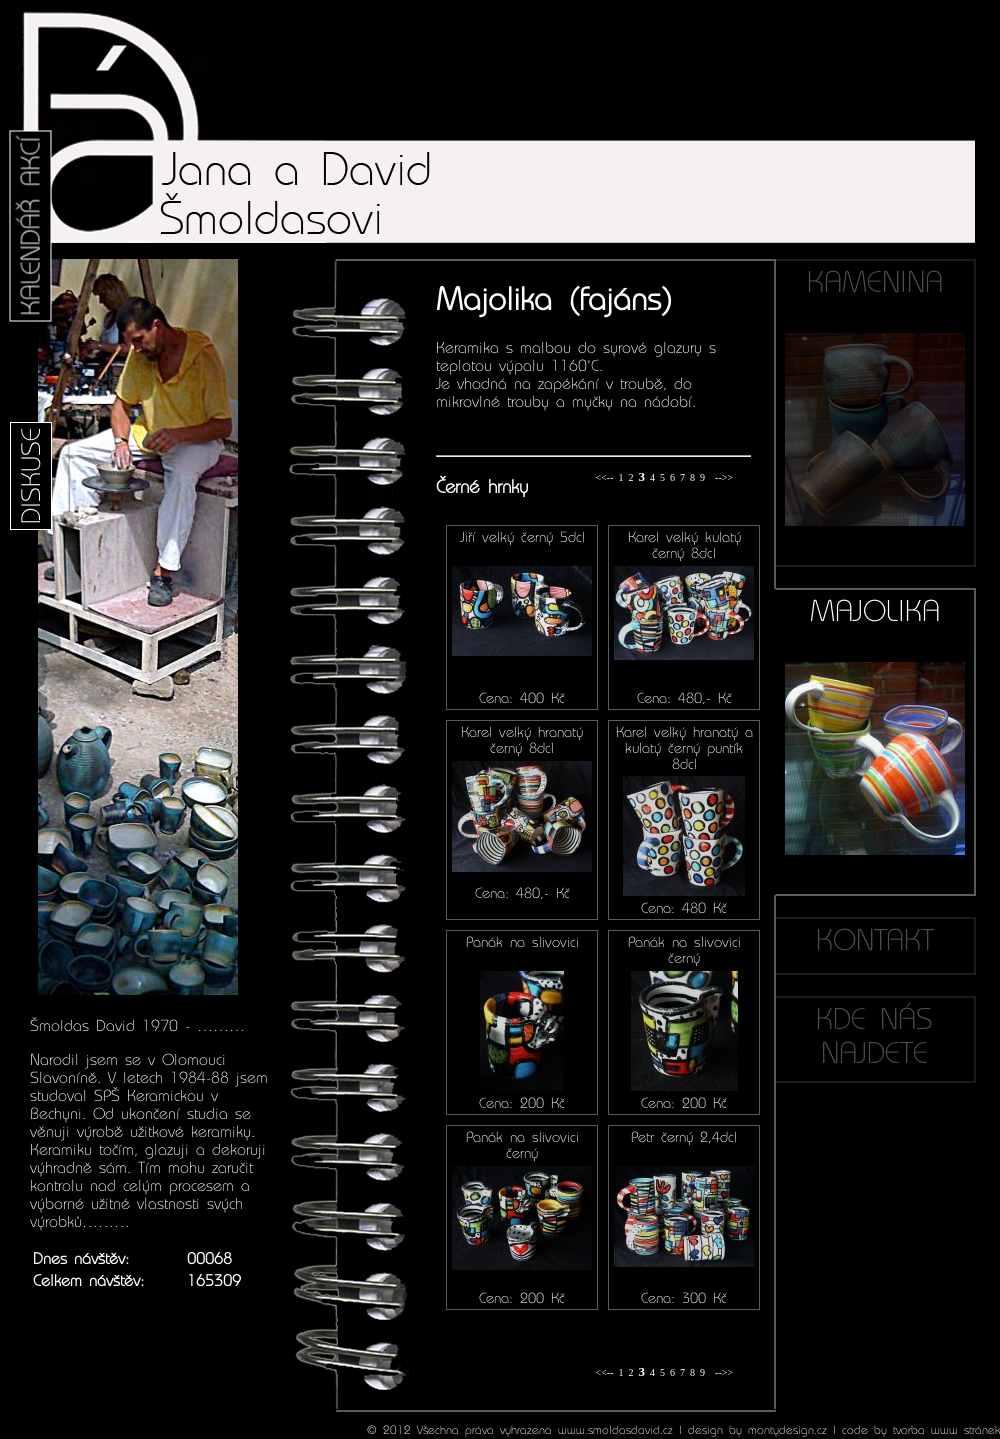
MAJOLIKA (875, 724)
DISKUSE (31, 476)
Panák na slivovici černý (684, 950)
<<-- (605, 477)
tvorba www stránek (946, 1430)
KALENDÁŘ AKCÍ (31, 226)
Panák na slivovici (522, 942)
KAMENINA (875, 395)
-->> (724, 477)
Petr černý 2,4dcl (684, 1137)
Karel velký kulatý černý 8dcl (684, 545)
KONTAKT (875, 940)
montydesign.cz (787, 1430)
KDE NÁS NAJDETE (874, 1036)
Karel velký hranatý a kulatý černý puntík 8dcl (684, 748)
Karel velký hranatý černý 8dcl (522, 740)
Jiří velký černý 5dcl (522, 537)
